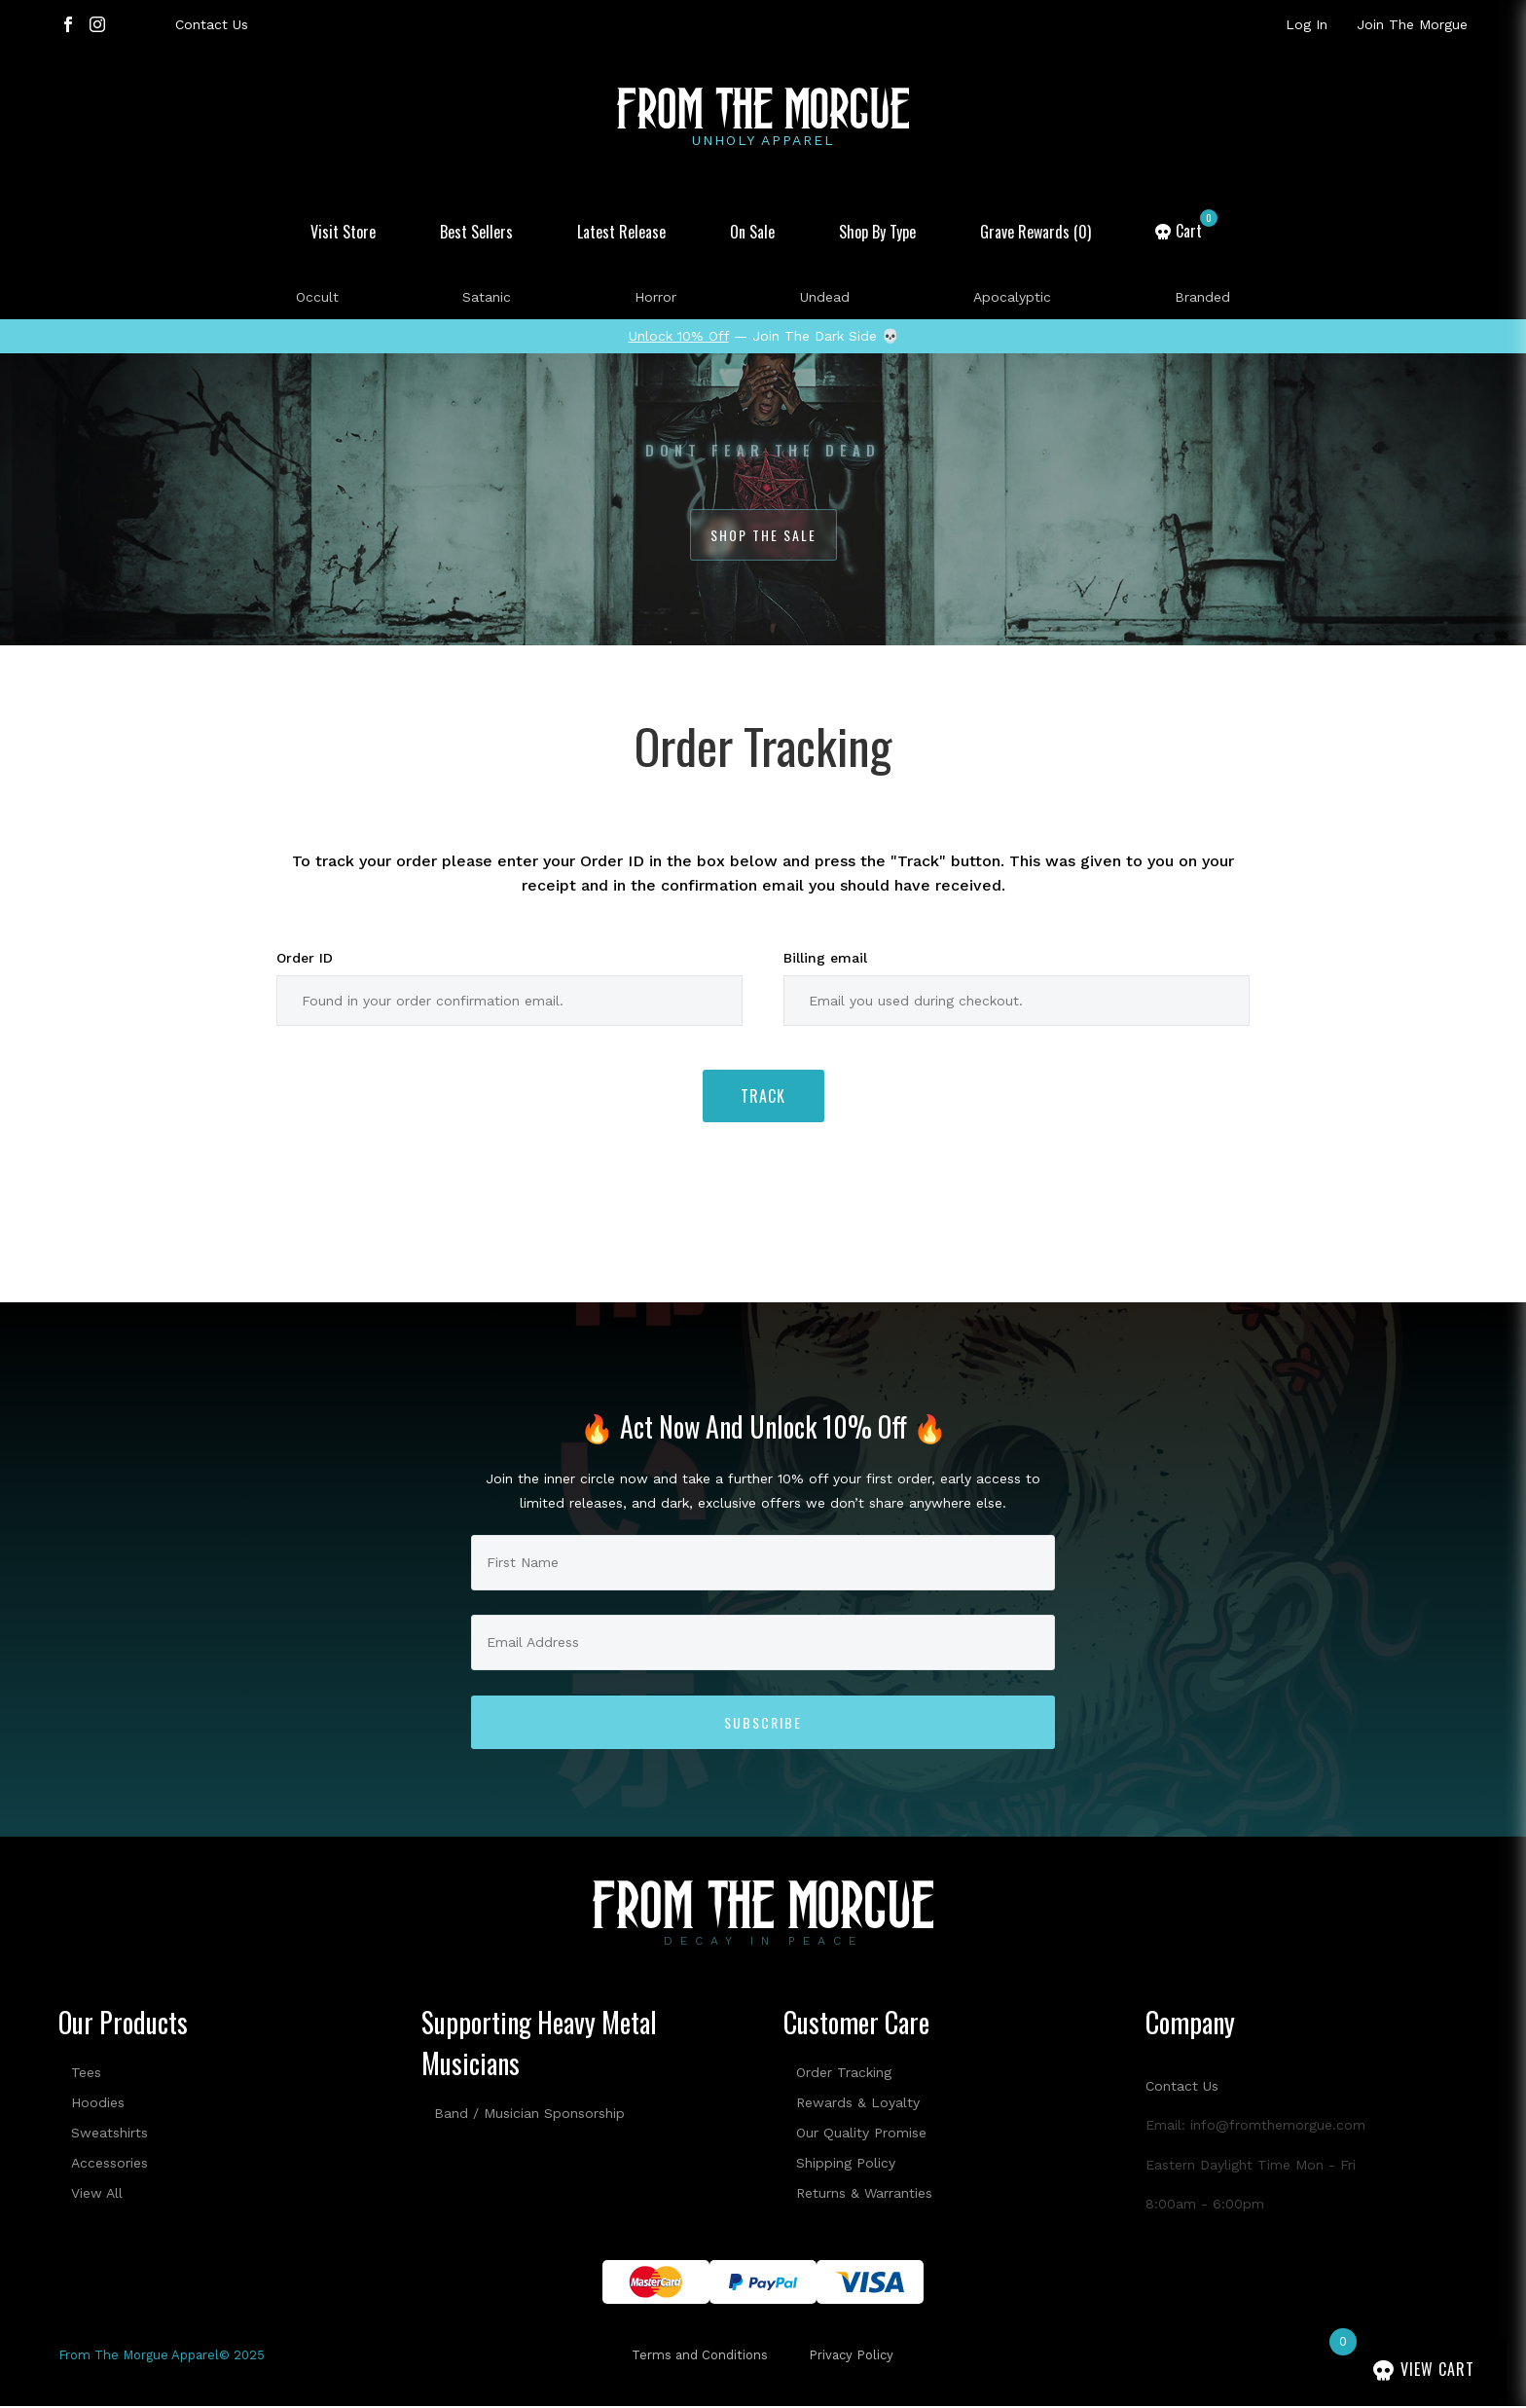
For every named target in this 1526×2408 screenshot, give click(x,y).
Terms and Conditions (700, 2356)
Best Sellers (476, 231)
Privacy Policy (851, 2356)
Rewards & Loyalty (858, 2102)
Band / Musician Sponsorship (529, 2113)
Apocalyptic (1012, 297)
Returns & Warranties (864, 2193)
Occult (317, 297)
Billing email (825, 958)
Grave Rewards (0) (1035, 231)
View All (97, 2193)
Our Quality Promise (861, 2132)
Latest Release (621, 231)
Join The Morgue (1412, 24)
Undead (825, 297)
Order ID (304, 958)
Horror (655, 297)
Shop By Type (877, 231)
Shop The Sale (763, 535)
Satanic (486, 297)
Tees (86, 2072)
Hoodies (98, 2102)
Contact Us (211, 24)
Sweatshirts (109, 2132)
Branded (1202, 297)
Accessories (109, 2163)
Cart (1196, 230)
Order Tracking (843, 2072)
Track (763, 1097)
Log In (1306, 24)
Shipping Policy (845, 2163)
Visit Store (343, 231)
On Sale (752, 231)
